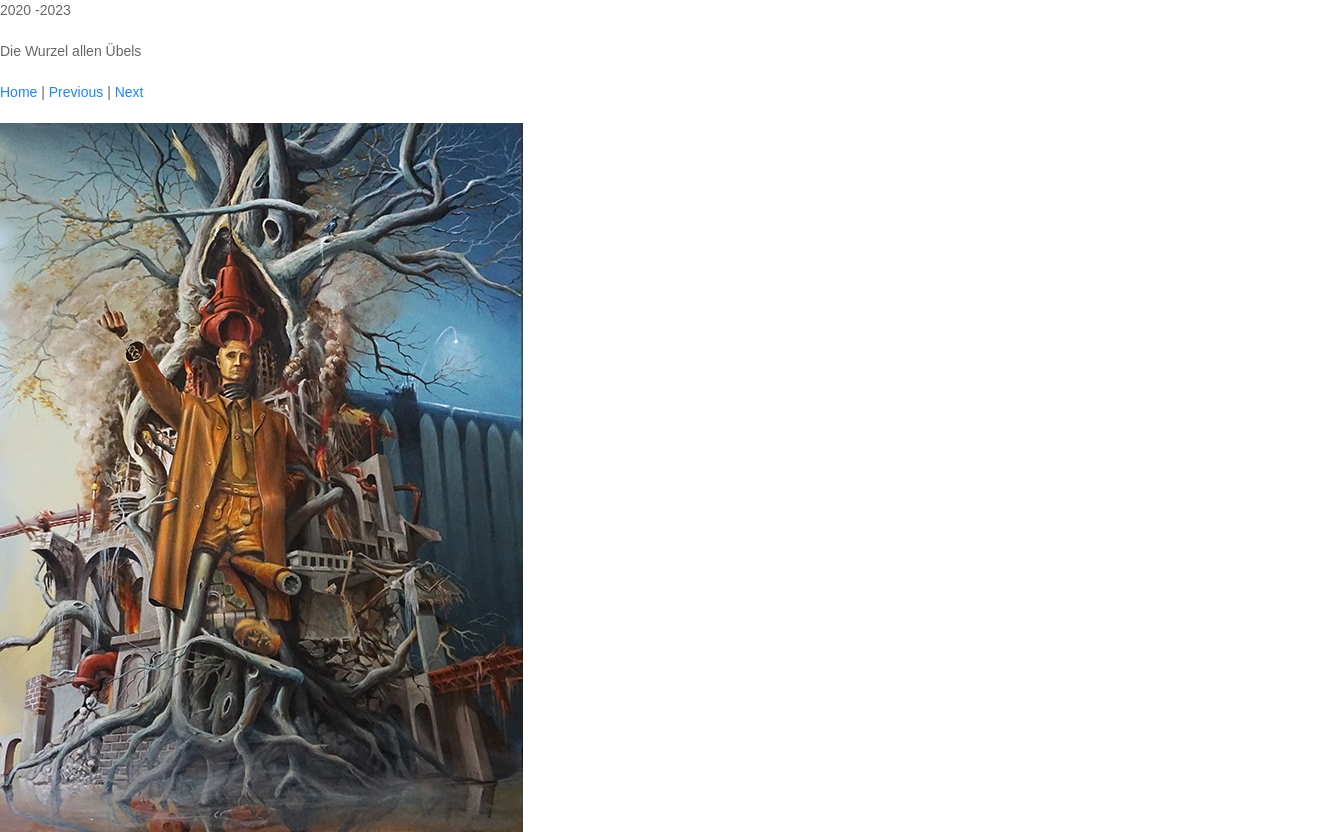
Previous (76, 92)
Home (18, 92)
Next (129, 92)
